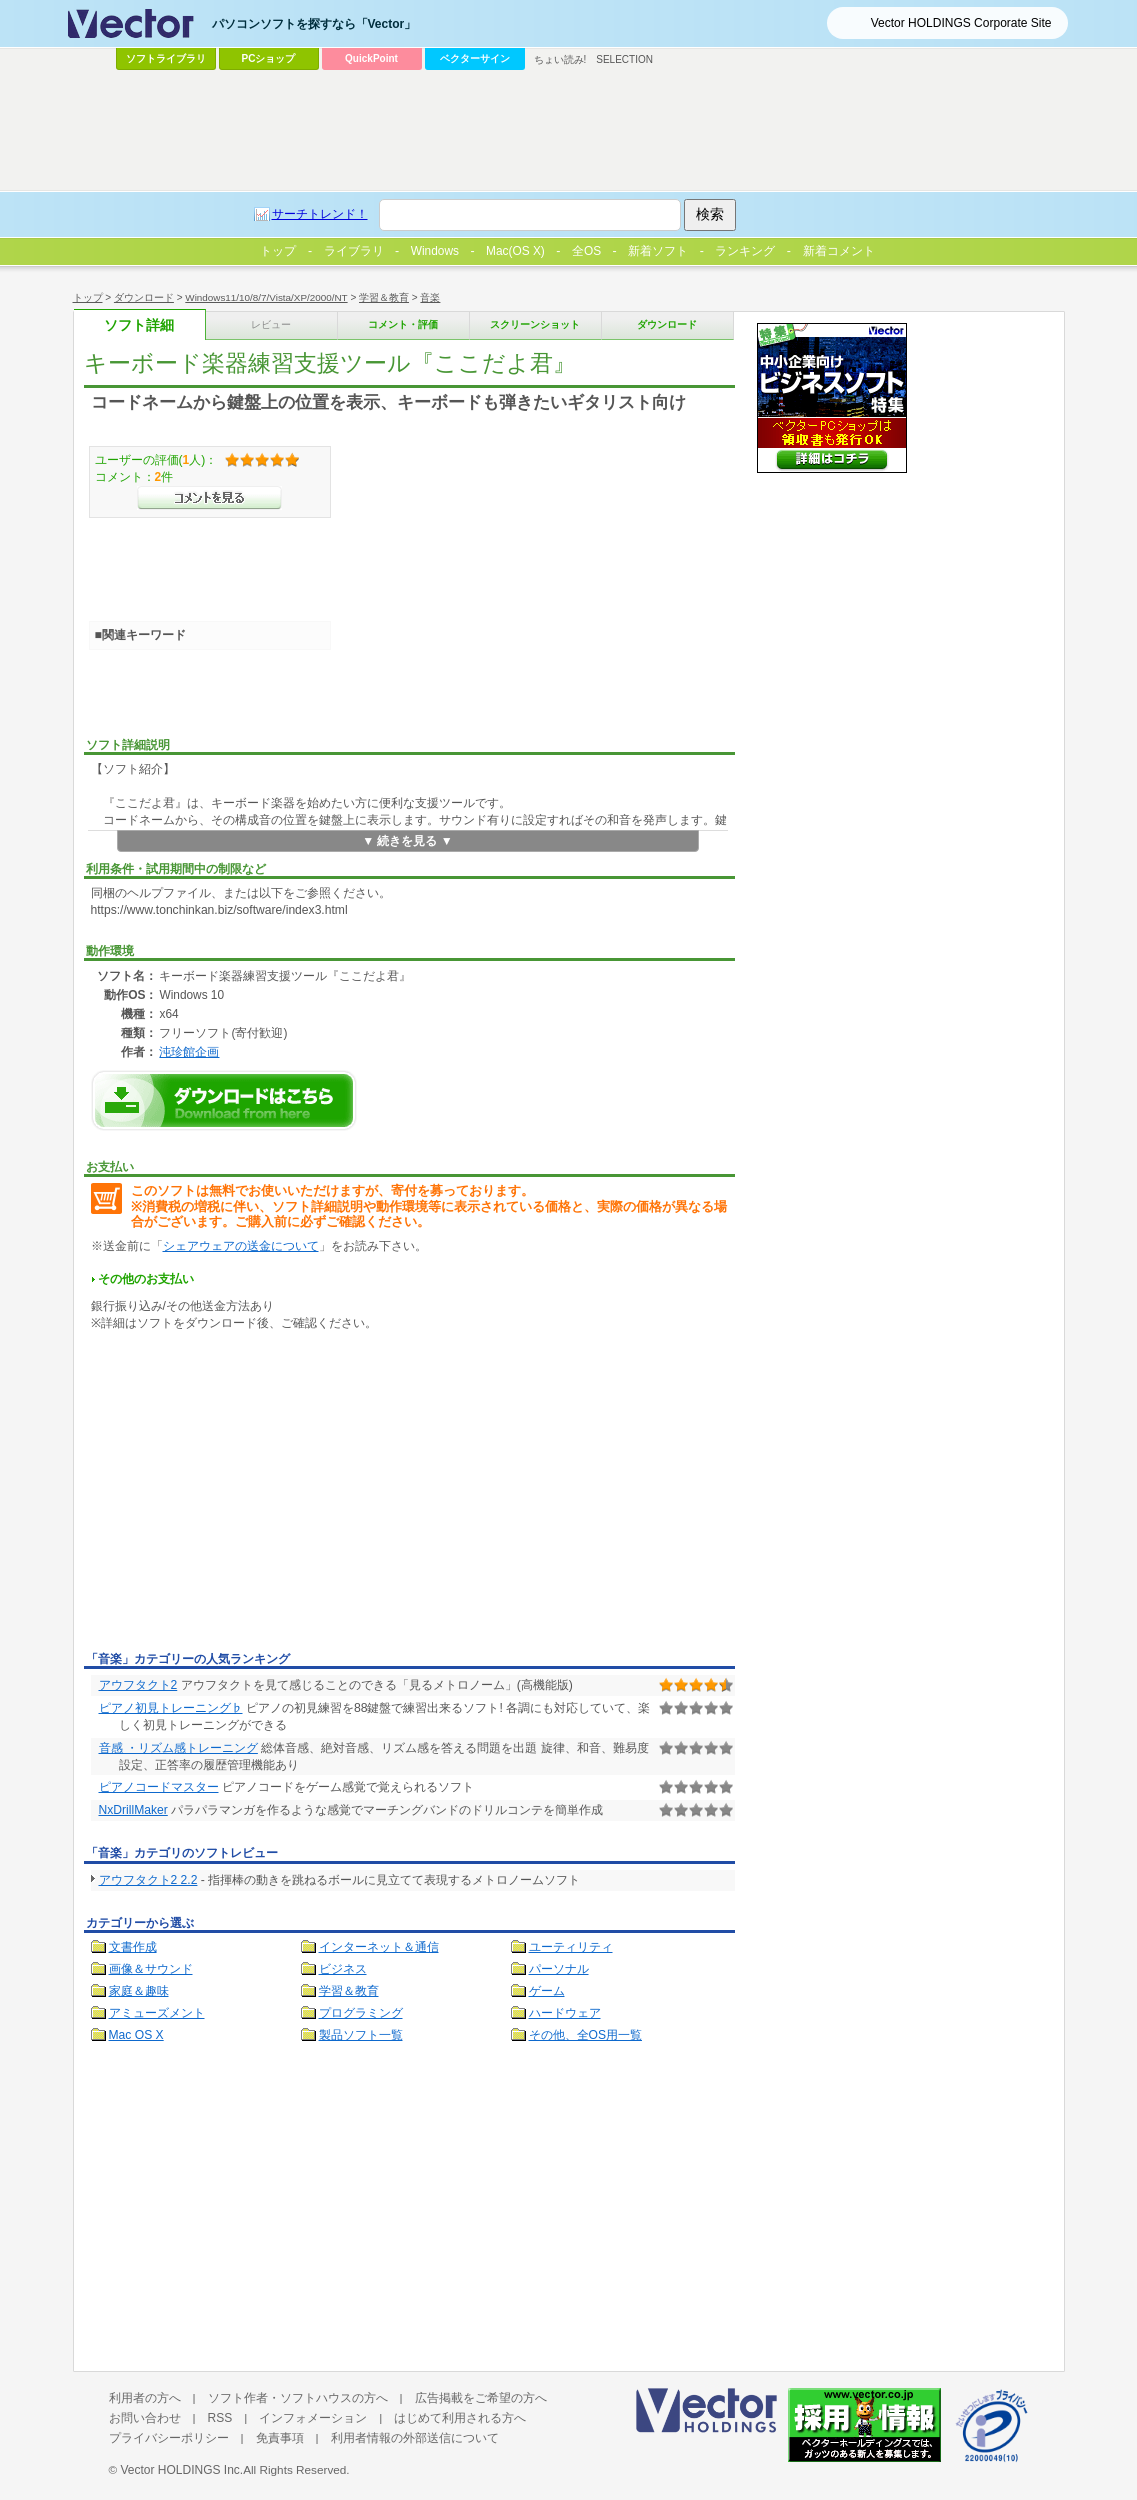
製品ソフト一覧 (361, 2035)
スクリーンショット (535, 324)
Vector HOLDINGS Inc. (181, 2470)
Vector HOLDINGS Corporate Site (961, 23)
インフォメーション (313, 2418)
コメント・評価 (403, 324)
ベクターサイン (475, 58)
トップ (88, 297)
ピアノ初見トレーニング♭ (171, 1708)
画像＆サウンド (151, 1969)
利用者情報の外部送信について (415, 2438)
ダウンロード (144, 297)
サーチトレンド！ (320, 214)
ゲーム (547, 1991)
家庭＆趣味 (139, 1991)
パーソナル (559, 1969)
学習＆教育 (384, 297)
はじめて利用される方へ (460, 2418)
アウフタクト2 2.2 (148, 1880)
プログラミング (361, 2013)
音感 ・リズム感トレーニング (178, 1748)
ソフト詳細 (139, 325)
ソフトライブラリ (166, 58)
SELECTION (624, 59)
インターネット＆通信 (379, 1947)
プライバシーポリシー (169, 2438)
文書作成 (133, 1947)
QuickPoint (371, 58)
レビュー (271, 324)
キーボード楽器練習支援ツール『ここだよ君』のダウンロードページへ (224, 1100)
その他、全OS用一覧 (586, 2035)
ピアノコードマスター (159, 1787)
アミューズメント (157, 2013)
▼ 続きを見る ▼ (407, 841)
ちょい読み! (560, 59)
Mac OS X (136, 2035)
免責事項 (280, 2438)
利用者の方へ (145, 2398)
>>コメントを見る (209, 498)
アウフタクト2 (138, 1685)
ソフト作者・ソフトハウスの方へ (298, 2398)
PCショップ (269, 58)
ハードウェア (565, 2013)
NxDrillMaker (133, 1810)
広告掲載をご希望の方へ (481, 2398)
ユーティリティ (571, 1947)
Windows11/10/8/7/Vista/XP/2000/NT (266, 297)
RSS (220, 2418)
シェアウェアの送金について (241, 1246)
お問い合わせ (145, 2418)
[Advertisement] (252, 1495)
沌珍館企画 (189, 1051)
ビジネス (343, 1969)
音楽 (430, 297)
